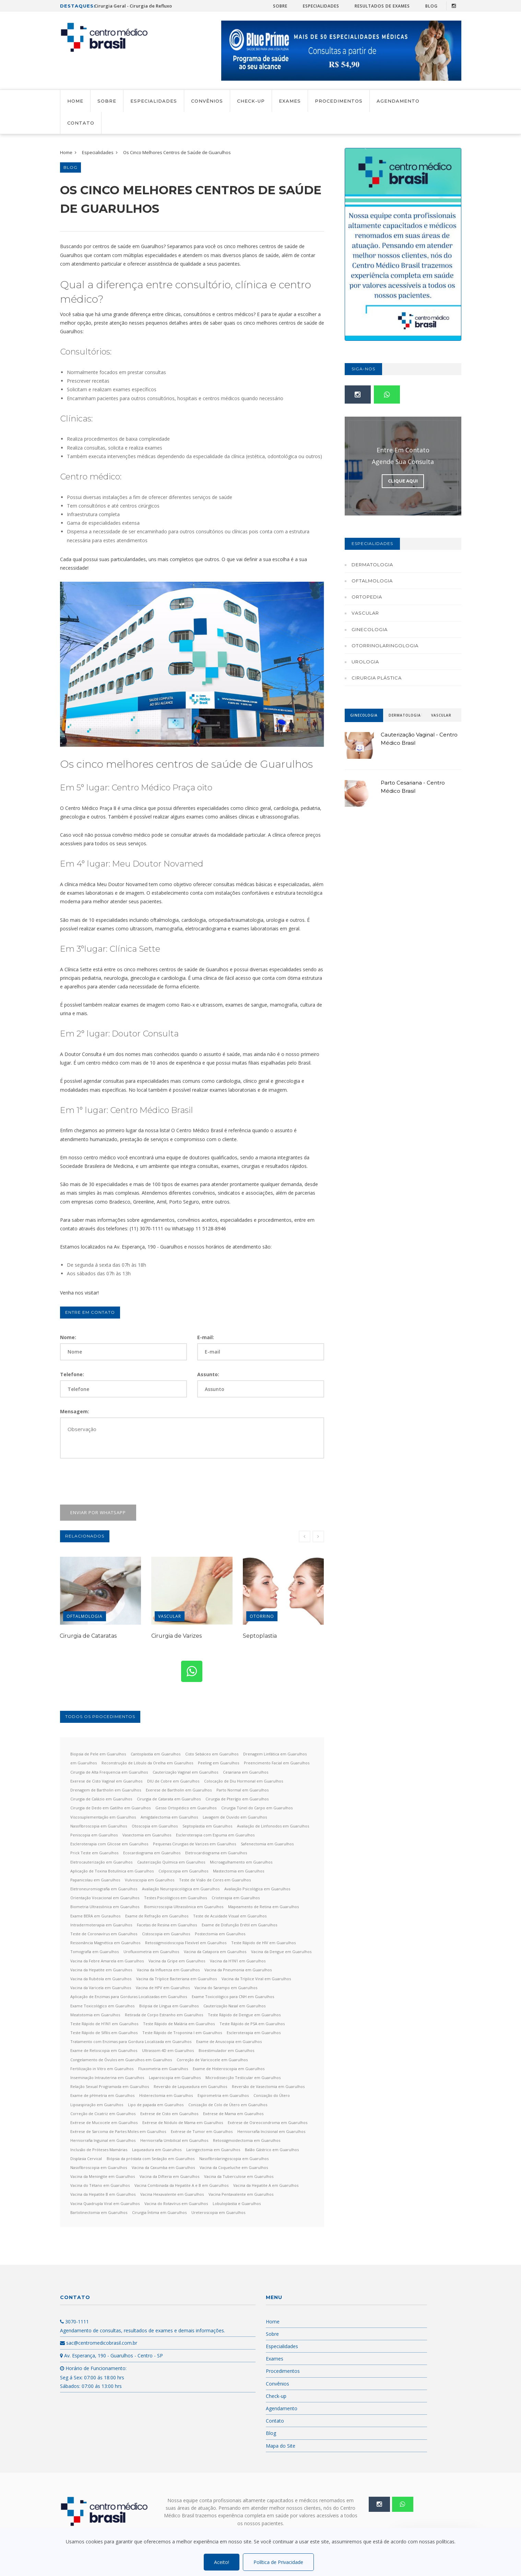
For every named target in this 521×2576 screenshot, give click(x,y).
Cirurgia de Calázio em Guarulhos (101, 1798)
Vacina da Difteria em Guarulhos (169, 2176)
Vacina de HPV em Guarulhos (163, 1987)
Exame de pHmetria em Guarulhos (102, 2095)
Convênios (207, 101)
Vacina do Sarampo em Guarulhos (225, 1987)
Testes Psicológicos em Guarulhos (175, 1897)
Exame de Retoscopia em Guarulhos (103, 2050)
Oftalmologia (85, 1616)
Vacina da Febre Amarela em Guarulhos (107, 1960)
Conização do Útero (271, 2095)
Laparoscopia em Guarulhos (175, 2077)
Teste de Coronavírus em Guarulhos (103, 1933)
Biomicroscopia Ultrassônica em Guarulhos (183, 1906)
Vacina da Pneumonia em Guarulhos (238, 1969)
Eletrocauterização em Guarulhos (101, 1862)
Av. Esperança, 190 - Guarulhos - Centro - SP (111, 2355)
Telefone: (72, 1374)
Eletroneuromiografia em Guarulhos (103, 1888)
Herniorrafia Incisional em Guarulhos (271, 2131)
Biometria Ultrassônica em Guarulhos (104, 1906)
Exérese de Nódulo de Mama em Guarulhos (182, 2122)
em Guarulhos (83, 1762)
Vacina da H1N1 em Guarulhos (237, 1960)
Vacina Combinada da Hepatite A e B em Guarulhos (181, 2185)
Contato (80, 123)
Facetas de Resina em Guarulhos (167, 1924)
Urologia (365, 661)
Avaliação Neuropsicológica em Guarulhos (181, 1888)
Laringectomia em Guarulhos (213, 2149)
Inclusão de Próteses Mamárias (98, 2149)
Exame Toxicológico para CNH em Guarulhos (233, 1996)
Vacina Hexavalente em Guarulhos (172, 2194)
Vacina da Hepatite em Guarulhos (101, 1969)
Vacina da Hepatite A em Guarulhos (265, 2185)
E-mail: (205, 1337)
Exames (290, 101)
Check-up (251, 101)
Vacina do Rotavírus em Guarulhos (176, 2203)
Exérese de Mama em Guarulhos (233, 2113)
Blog (431, 6)
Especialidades (321, 6)
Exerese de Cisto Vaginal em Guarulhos (106, 1781)
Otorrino (262, 1616)
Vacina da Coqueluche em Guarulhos (234, 2167)
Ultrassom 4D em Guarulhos (168, 2050)
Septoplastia (260, 1636)
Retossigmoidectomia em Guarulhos (246, 2140)
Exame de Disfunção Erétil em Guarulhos (239, 1924)
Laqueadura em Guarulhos (156, 2149)
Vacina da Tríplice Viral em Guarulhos (256, 1978)
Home (75, 101)
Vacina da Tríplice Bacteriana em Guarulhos (176, 1978)
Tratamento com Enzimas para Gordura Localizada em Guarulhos (130, 2041)
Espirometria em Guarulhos (223, 2095)
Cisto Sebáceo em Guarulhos (211, 1753)
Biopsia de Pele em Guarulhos (98, 1753)
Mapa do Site (280, 2445)
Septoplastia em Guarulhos (207, 1826)
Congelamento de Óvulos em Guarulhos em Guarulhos (121, 2059)
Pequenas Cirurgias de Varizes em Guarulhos (194, 1843)
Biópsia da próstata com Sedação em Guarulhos (150, 2158)
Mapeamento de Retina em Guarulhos (263, 1906)
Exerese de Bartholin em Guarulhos (179, 1789)
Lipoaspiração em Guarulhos (96, 2104)
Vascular (169, 1616)
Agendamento (398, 101)
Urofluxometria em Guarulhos (151, 1951)
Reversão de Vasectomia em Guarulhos (268, 2086)
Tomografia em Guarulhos (94, 1951)
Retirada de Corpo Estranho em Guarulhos (164, 2014)
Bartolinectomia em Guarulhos (98, 2212)
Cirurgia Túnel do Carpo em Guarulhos (257, 1807)
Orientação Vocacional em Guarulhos (104, 1897)
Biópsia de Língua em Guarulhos (169, 2005)
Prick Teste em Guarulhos (94, 1852)
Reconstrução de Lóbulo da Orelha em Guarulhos (147, 1762)
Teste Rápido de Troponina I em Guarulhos (182, 2032)
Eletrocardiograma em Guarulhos (216, 1852)
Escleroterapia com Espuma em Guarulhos (215, 1834)
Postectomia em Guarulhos (220, 1933)
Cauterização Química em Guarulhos (171, 1862)
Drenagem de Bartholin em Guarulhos (105, 1789)
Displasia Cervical (86, 2158)
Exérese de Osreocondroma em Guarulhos (267, 2122)
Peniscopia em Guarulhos (94, 1834)
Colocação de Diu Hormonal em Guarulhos (243, 1781)
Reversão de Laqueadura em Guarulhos (190, 2086)
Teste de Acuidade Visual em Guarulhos (230, 1915)
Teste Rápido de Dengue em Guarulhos (244, 2014)
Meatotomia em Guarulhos (95, 2014)
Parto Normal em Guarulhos (242, 1789)
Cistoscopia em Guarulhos (166, 1933)
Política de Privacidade (278, 2562)
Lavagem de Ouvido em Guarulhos (235, 1817)
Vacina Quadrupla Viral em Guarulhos (105, 2203)
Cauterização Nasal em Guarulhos (234, 2005)
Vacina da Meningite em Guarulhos (102, 2176)
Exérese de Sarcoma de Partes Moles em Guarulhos (118, 2131)
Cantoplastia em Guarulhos (155, 1753)
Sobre (280, 6)
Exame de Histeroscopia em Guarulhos (228, 2068)
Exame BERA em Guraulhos (95, 1915)
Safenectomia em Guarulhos (267, 1843)
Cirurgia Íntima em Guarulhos (159, 2212)
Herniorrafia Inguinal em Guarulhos (102, 2140)
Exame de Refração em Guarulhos (156, 1915)
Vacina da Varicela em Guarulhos (100, 1987)
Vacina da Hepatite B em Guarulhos (102, 2194)
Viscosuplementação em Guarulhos (103, 1817)
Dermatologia (372, 564)
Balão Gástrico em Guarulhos (272, 2149)
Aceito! (221, 2562)
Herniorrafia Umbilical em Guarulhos (174, 2140)
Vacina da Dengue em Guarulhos (281, 1951)
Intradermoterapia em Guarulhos (101, 1924)
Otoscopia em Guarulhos (155, 1826)
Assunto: (208, 1374)
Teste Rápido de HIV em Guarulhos (263, 1942)
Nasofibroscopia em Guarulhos (98, 1826)
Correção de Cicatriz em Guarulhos (102, 2113)
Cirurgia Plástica (377, 678)
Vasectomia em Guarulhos (146, 1834)
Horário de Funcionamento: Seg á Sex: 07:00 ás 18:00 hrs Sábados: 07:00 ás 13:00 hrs (93, 2377)
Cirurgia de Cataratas (88, 1636)
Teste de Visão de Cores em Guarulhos (215, 1879)
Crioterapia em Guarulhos (236, 1897)
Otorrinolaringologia (385, 645)
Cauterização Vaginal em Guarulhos (185, 1772)
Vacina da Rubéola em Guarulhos (100, 1978)
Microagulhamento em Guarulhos (241, 1862)
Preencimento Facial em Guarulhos (276, 1762)
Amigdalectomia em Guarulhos (169, 1817)
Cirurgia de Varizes (176, 1636)
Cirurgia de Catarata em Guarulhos (169, 1798)
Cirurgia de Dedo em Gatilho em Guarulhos (110, 1807)
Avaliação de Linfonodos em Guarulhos (273, 1826)
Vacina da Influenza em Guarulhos (168, 1969)
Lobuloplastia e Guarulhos (237, 2203)
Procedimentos (339, 101)
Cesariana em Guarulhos (245, 1772)
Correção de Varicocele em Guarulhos (212, 2059)
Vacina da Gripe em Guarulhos (177, 1960)
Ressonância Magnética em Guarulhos (105, 1942)
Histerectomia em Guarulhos (166, 2095)
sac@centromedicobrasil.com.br (98, 2343)
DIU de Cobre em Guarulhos (173, 1781)
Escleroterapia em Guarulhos (254, 2032)
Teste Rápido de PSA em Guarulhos (252, 2023)
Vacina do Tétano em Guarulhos (100, 2185)
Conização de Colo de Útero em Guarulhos (227, 2104)
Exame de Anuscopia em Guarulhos (229, 2041)
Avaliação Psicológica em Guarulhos (257, 1888)
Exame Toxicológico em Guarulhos (102, 2005)
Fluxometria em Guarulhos (163, 2068)
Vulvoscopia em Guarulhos (149, 1879)
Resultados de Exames (382, 6)
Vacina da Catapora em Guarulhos (215, 1951)
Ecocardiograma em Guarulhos (151, 1852)
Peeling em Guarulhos (218, 1762)
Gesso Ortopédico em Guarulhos (185, 1807)
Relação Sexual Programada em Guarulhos (109, 2086)
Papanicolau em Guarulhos (95, 1879)
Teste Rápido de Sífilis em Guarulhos (104, 2032)
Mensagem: (74, 1411)
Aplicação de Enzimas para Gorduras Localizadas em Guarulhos (128, 1996)
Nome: (68, 1337)
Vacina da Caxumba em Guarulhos (163, 2167)
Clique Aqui (403, 481)
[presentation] (112, 1481)
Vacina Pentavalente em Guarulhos (241, 2194)
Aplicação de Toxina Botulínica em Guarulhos (112, 1870)
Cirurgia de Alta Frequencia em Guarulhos (109, 1772)
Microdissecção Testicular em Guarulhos (243, 2077)
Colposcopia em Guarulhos (183, 1870)
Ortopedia (367, 597)
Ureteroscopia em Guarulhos (218, 2212)
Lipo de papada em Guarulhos (155, 2104)
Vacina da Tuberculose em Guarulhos (238, 2176)
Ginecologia (370, 629)
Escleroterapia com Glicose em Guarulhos (109, 1843)
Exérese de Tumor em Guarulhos (202, 2131)
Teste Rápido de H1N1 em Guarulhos (104, 2023)
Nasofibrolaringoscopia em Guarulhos (234, 2158)
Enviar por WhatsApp (98, 1512)
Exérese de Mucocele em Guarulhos (104, 2122)
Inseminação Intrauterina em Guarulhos (107, 2077)
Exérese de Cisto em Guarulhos (169, 2113)
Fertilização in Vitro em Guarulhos (101, 2068)
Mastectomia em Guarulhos (238, 1870)
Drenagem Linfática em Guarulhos (275, 1753)
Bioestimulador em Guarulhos (226, 2050)
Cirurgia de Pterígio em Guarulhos (237, 1798)
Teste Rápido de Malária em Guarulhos (179, 2023)
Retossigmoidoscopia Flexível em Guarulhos (185, 1942)
